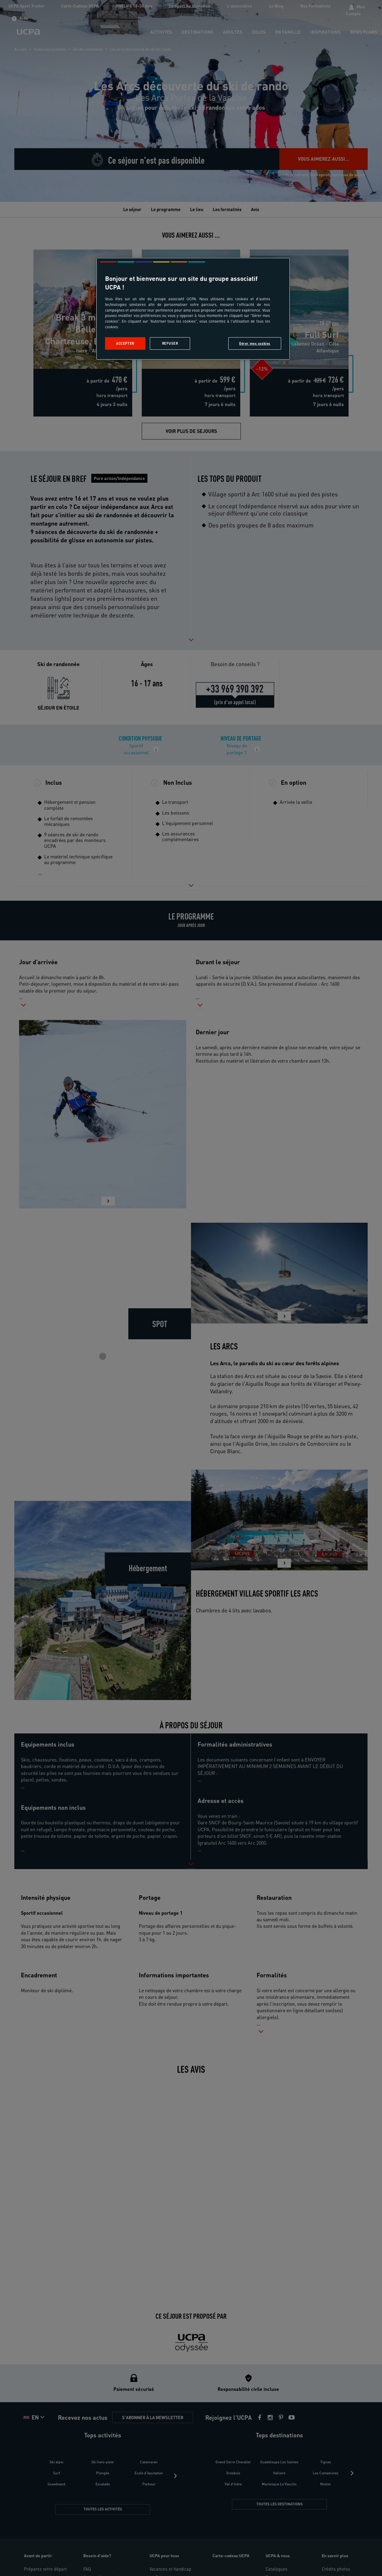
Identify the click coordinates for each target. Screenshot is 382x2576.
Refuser (170, 343)
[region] (193, 309)
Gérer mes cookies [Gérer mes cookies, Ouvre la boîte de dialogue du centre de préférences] (254, 343)
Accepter (125, 343)
